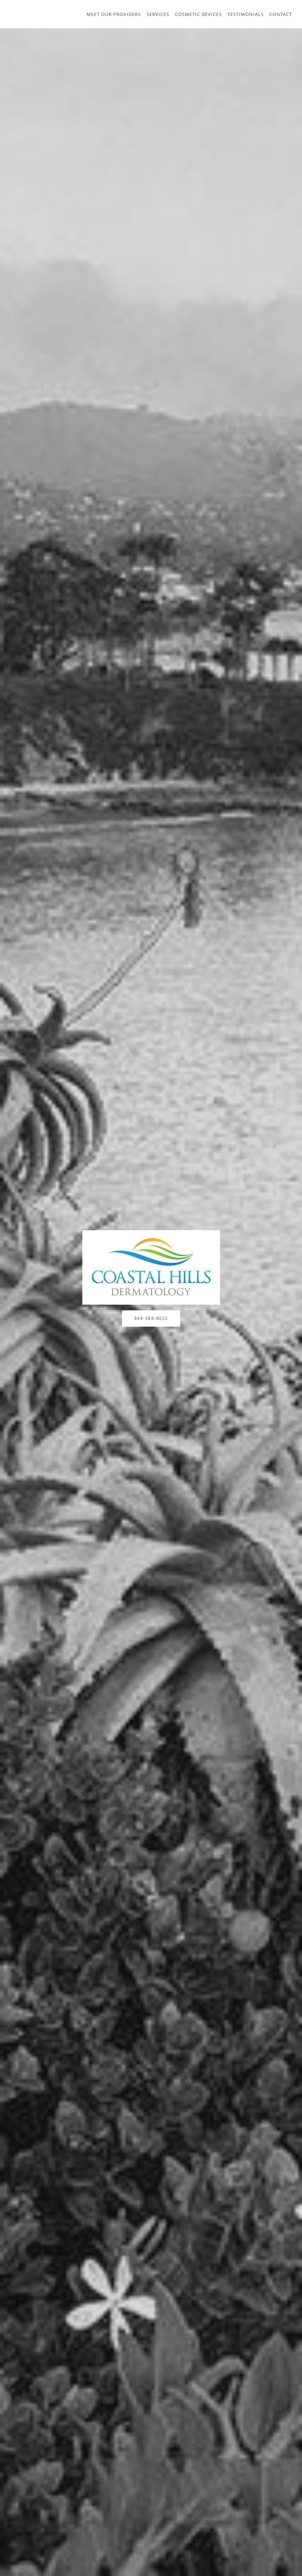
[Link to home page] (151, 1267)
